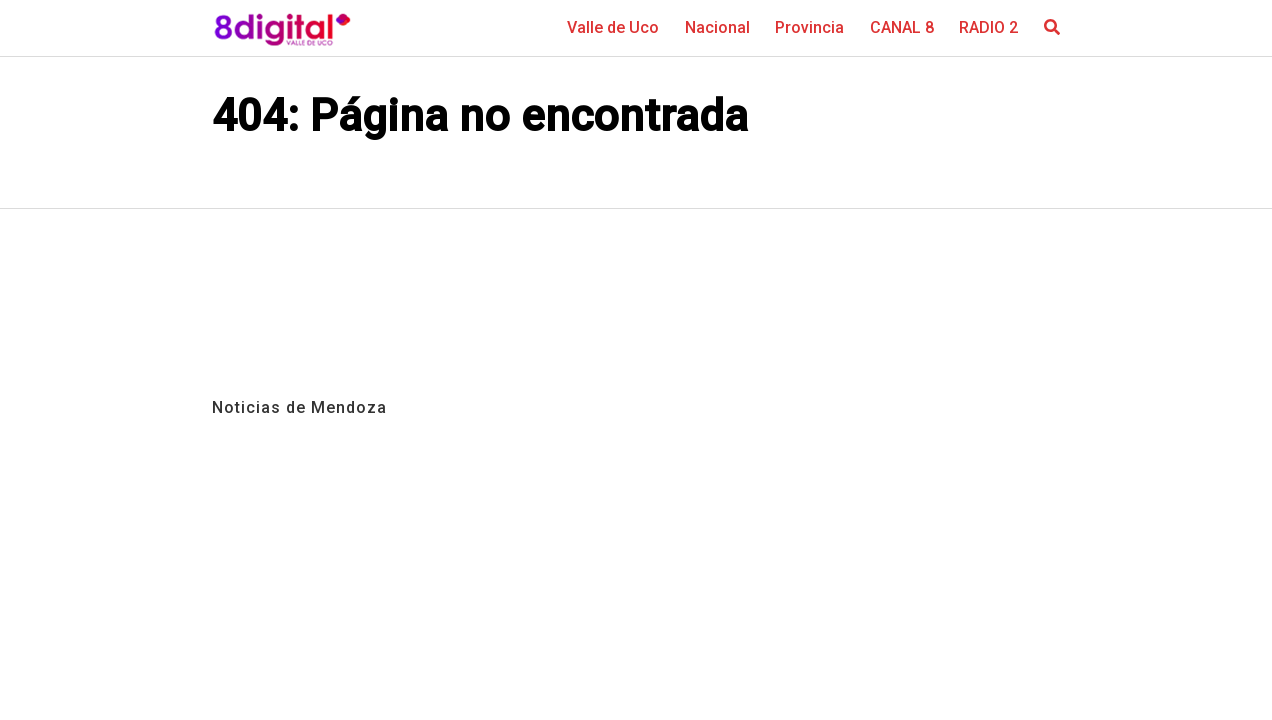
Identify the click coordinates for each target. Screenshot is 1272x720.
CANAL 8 (902, 27)
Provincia (809, 27)
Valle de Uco (613, 27)
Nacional (717, 27)
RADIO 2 (988, 27)
